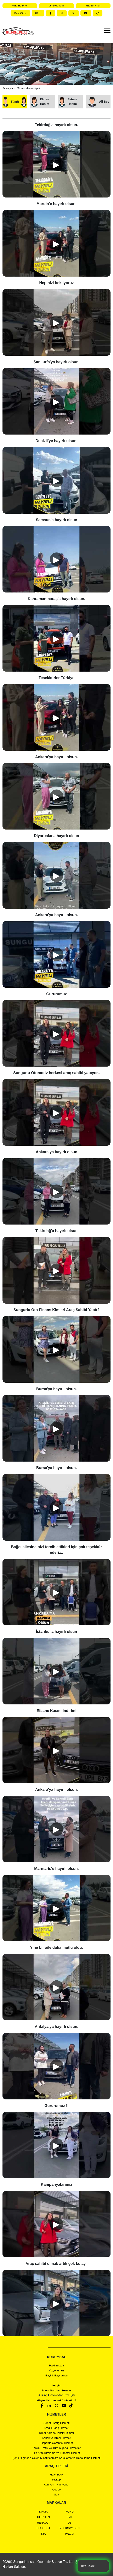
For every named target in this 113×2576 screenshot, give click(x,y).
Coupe (56, 2489)
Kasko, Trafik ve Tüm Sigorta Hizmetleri (56, 2447)
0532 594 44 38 (93, 6)
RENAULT (43, 2522)
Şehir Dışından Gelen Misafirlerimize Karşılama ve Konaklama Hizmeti (56, 2457)
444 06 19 (70, 2400)
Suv (56, 2494)
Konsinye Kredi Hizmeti (56, 2437)
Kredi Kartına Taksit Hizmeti (56, 2432)
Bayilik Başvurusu (56, 2375)
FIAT (69, 2517)
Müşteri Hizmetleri (49, 2400)
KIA (43, 2533)
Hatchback (56, 2474)
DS (70, 2522)
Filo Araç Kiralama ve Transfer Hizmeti (56, 2452)
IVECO (69, 2533)
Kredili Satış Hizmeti (56, 2427)
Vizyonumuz (56, 2370)
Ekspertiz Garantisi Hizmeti (56, 2442)
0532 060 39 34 (56, 6)
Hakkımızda (56, 2365)
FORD (70, 2511)
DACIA (43, 2511)
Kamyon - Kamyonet (56, 2484)
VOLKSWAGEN (70, 2528)
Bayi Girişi (20, 13)
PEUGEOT (43, 2528)
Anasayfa (7, 88)
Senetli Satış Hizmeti (56, 2422)
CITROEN (43, 2517)
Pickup (56, 2479)
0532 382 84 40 (19, 6)
